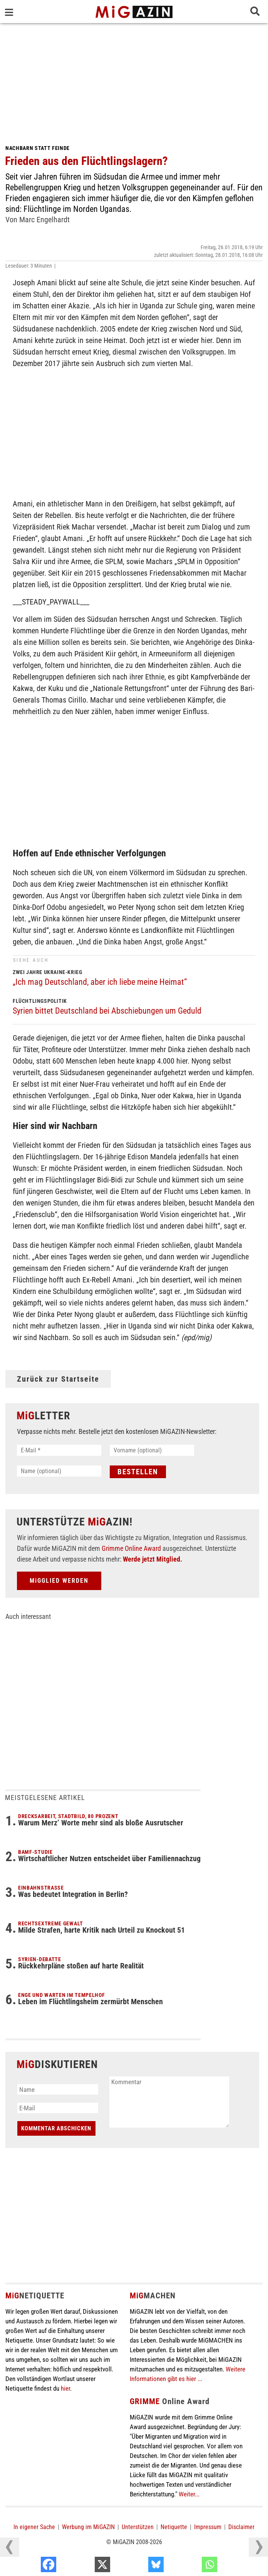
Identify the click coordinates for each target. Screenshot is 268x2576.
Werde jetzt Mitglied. (152, 1559)
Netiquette (174, 2527)
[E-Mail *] (59, 1450)
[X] (139, 2566)
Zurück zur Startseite (58, 1379)
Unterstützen (138, 2527)
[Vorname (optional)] (152, 1450)
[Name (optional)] (59, 1471)
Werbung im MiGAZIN (88, 2527)
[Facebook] (85, 2566)
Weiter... (189, 2494)
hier (65, 2388)
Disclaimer (241, 2527)
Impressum (207, 2527)
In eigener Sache (34, 2527)
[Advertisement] (134, 81)
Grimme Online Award (131, 1548)
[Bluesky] (192, 2566)
